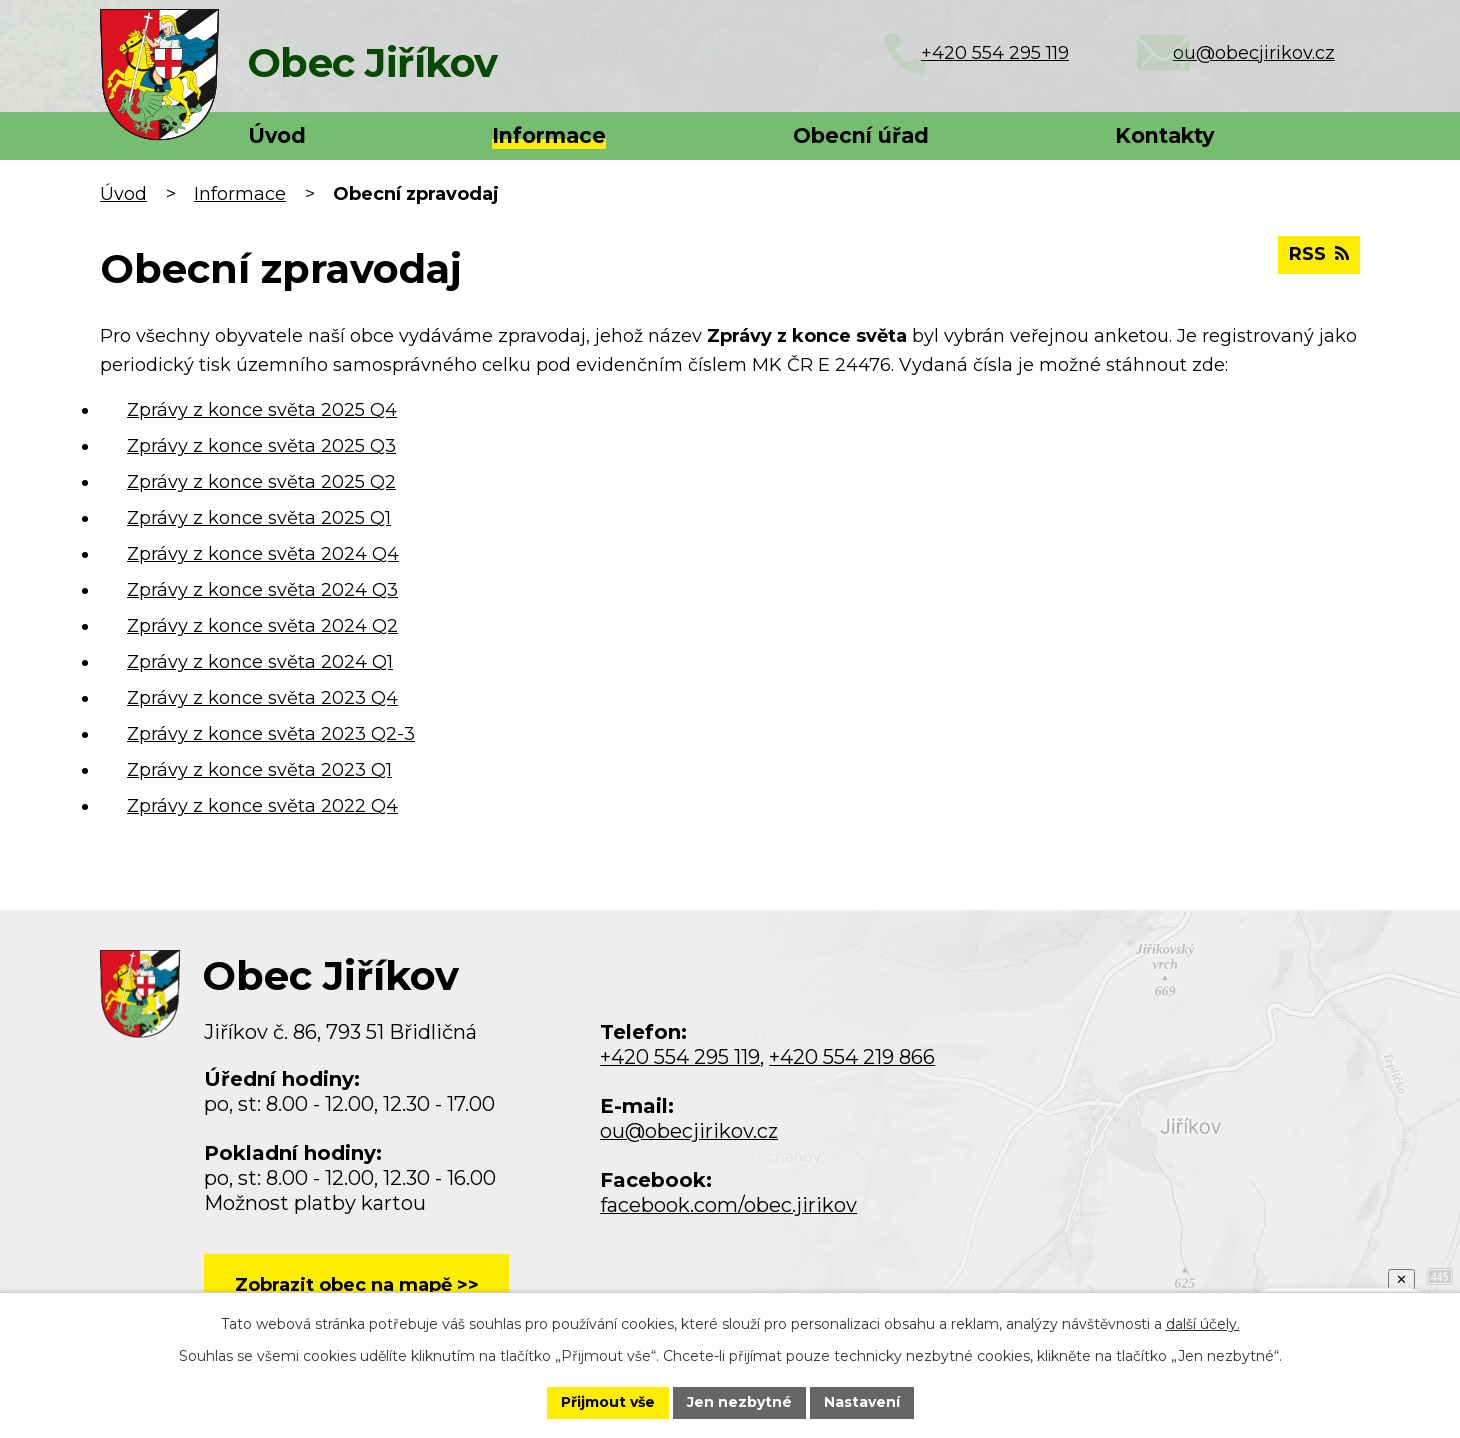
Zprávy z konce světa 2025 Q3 (261, 446)
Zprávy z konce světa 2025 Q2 (261, 482)
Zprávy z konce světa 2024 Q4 (263, 554)
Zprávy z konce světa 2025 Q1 (259, 518)
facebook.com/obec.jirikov (728, 1205)
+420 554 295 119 (680, 1057)
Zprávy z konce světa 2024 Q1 (260, 662)
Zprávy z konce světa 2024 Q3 (262, 590)
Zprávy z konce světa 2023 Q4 (262, 698)
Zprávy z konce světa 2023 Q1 (259, 770)
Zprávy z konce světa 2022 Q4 (262, 806)
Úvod (277, 135)
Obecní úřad (861, 135)
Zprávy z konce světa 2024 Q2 (262, 626)
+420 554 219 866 (852, 1057)
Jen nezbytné (739, 1402)
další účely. (1203, 1324)
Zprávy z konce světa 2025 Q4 (262, 410)
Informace (549, 135)
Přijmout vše (608, 1402)
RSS (1319, 254)
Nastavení (862, 1402)
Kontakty (1164, 135)
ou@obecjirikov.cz (689, 1131)
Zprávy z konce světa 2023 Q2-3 (271, 734)
